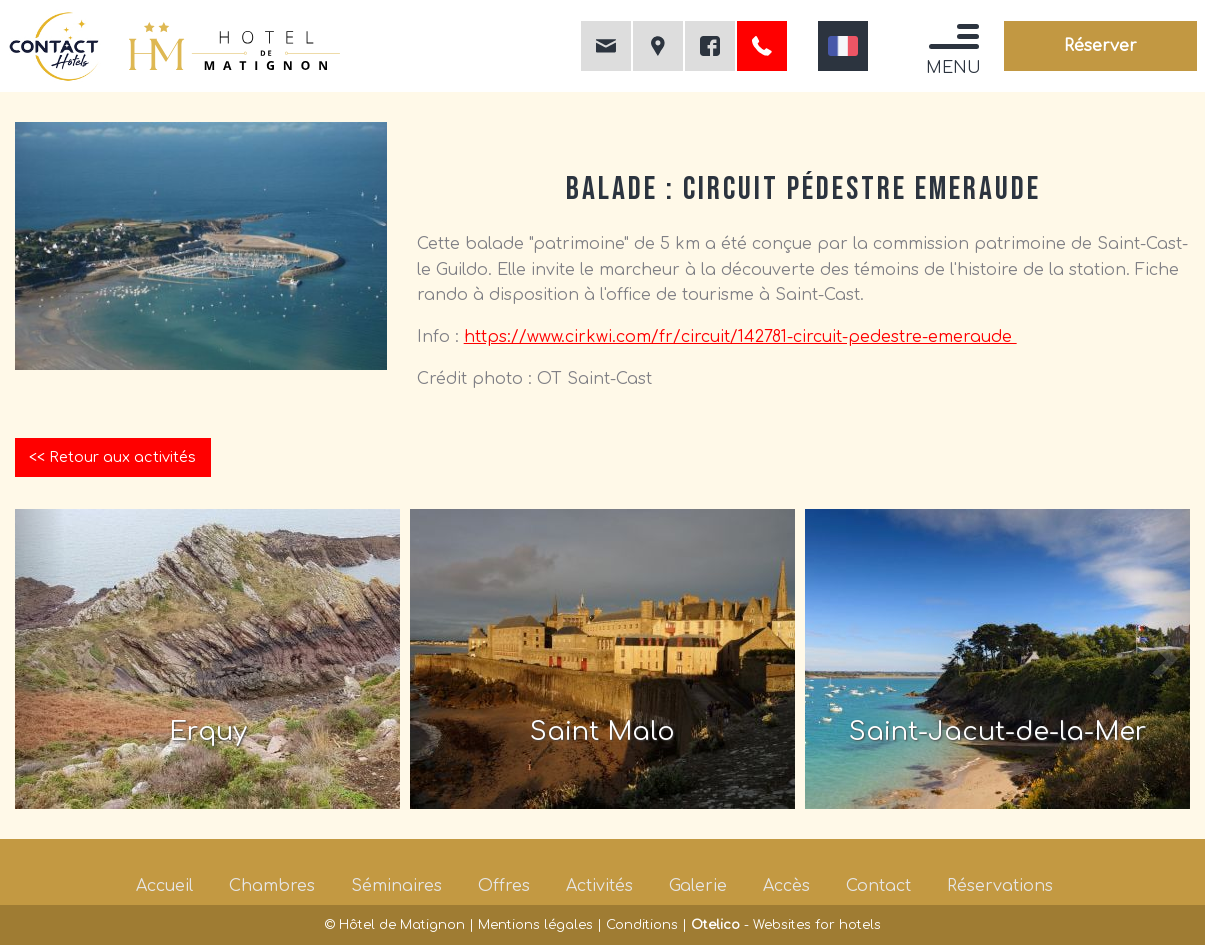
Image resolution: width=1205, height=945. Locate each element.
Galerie (698, 886)
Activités (599, 886)
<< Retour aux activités (112, 457)
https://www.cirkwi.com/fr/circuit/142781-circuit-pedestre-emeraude (740, 337)
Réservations (1000, 886)
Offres (504, 886)
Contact (878, 886)
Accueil (164, 886)
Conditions (642, 925)
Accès (786, 886)
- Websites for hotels (786, 925)
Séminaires (396, 886)
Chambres (272, 886)
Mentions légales (535, 925)
